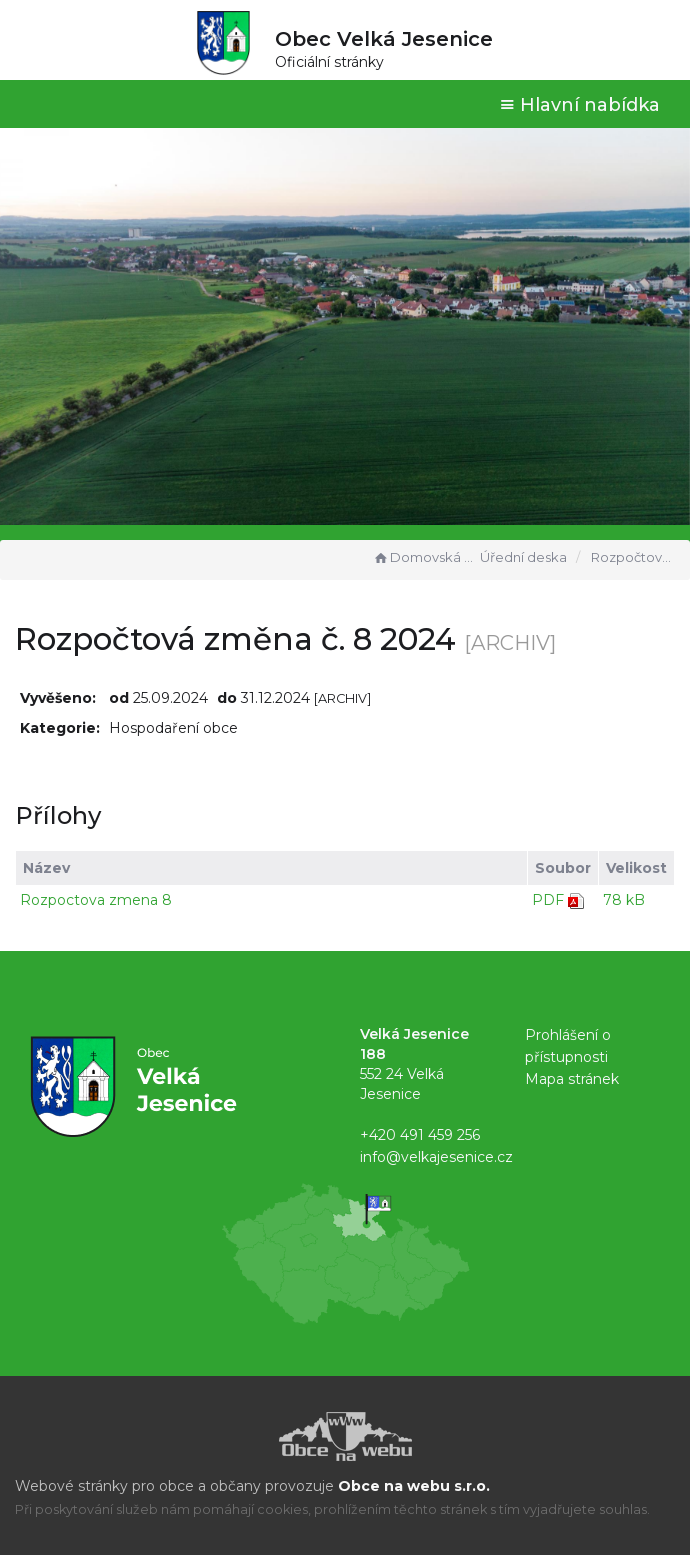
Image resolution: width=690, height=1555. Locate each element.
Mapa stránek (572, 1079)
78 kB (624, 900)
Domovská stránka (424, 557)
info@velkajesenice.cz (436, 1157)
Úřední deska (523, 557)
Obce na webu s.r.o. (414, 1486)
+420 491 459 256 (420, 1135)
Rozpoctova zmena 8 (96, 900)
